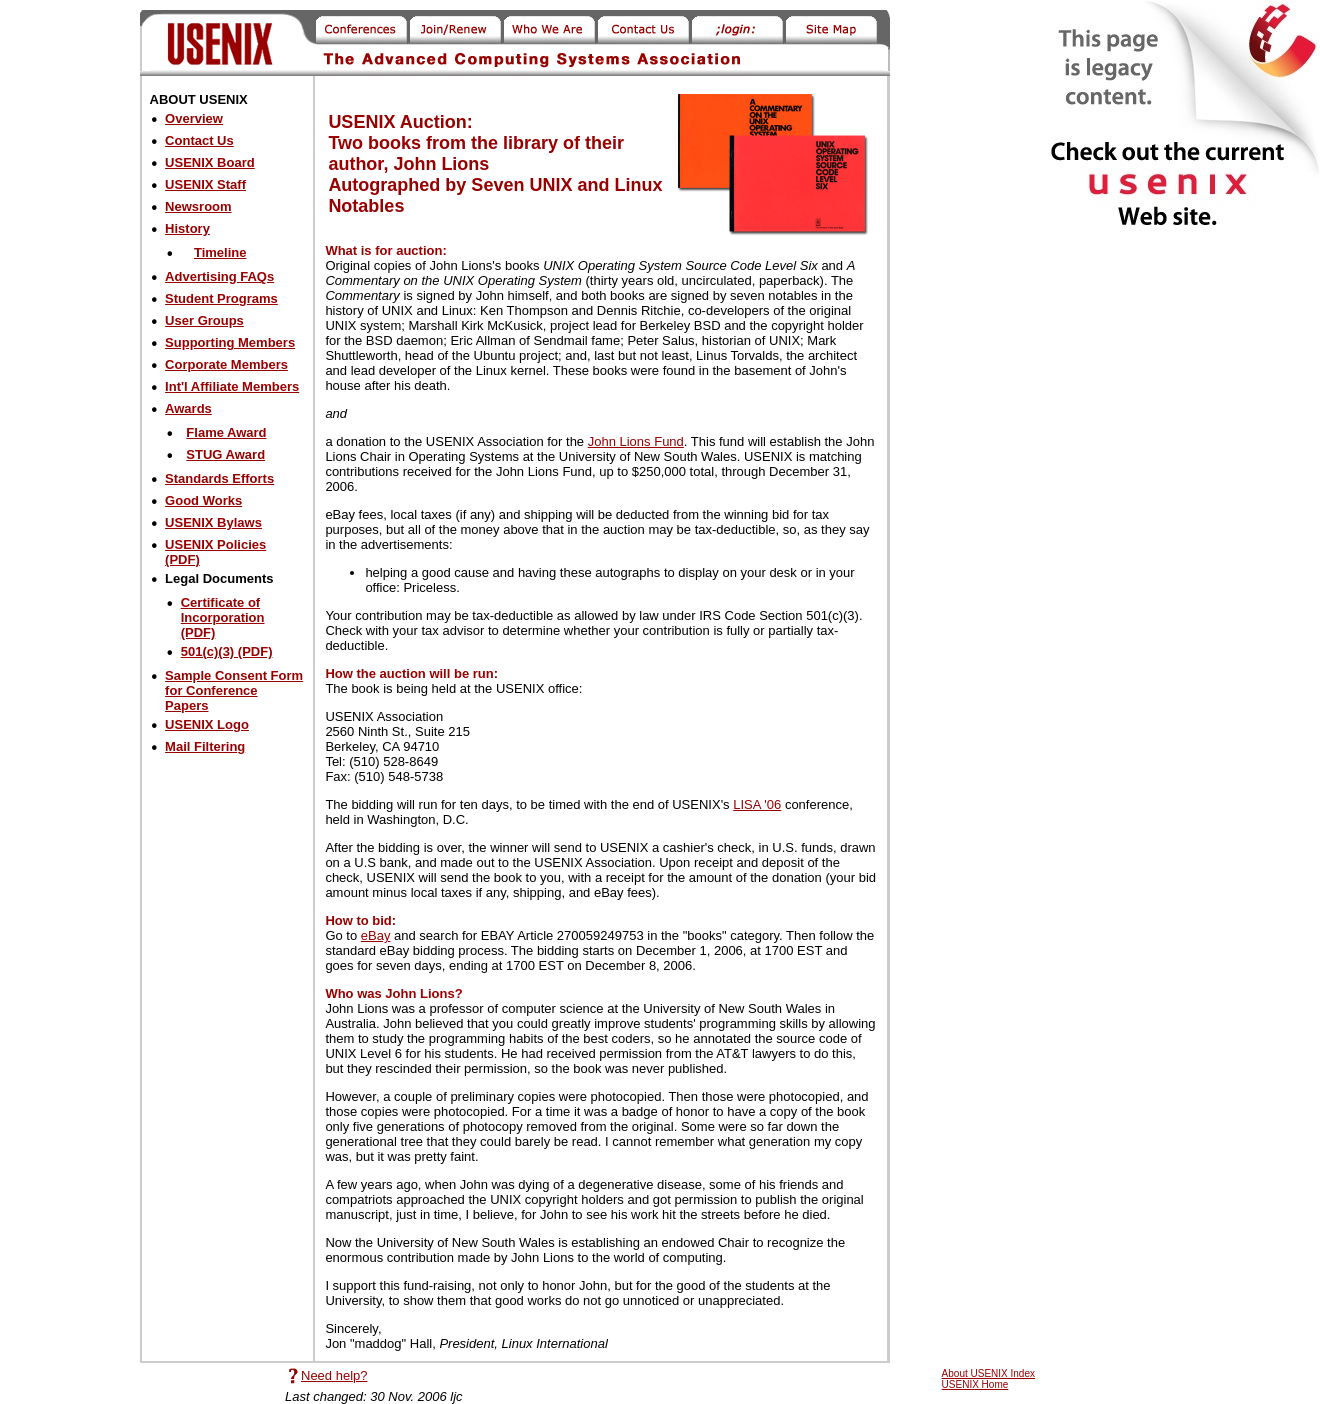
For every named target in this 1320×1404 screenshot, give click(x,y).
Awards (188, 408)
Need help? (334, 1375)
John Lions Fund (636, 441)
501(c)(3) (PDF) (227, 651)
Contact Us (199, 140)
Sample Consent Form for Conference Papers (234, 690)
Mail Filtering (205, 746)
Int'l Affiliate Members (232, 386)
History (187, 228)
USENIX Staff (205, 184)
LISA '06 (757, 804)
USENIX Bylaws (213, 522)
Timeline (220, 252)
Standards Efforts (219, 478)
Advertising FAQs (219, 276)
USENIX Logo (207, 724)
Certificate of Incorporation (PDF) (223, 617)
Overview (194, 118)
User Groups (204, 320)
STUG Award (225, 454)
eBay (376, 935)
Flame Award (226, 432)
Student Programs (221, 298)
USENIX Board (210, 162)
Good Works (203, 500)
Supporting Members (230, 342)
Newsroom (198, 206)
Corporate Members (226, 364)
